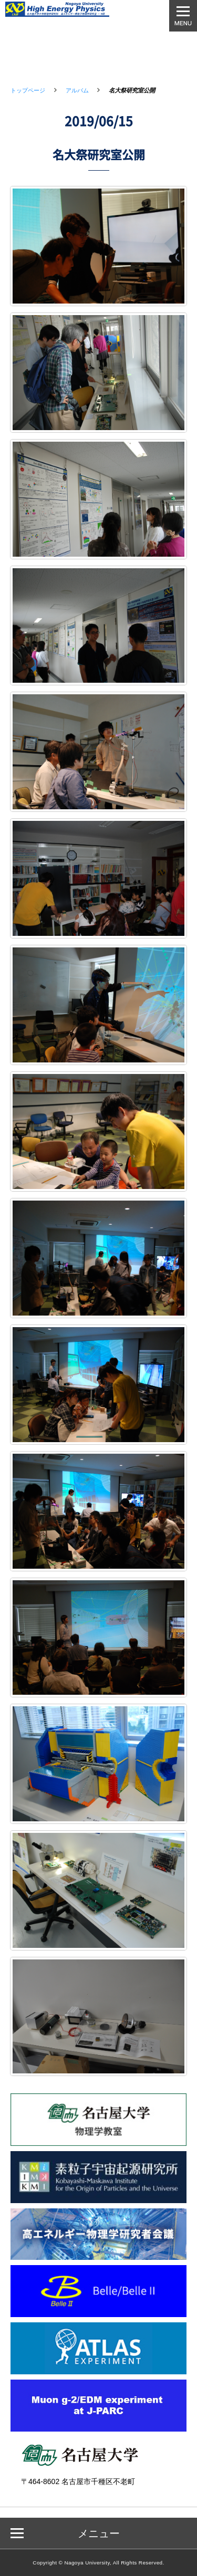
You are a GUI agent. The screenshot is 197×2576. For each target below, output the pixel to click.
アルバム (77, 90)
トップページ (28, 90)
